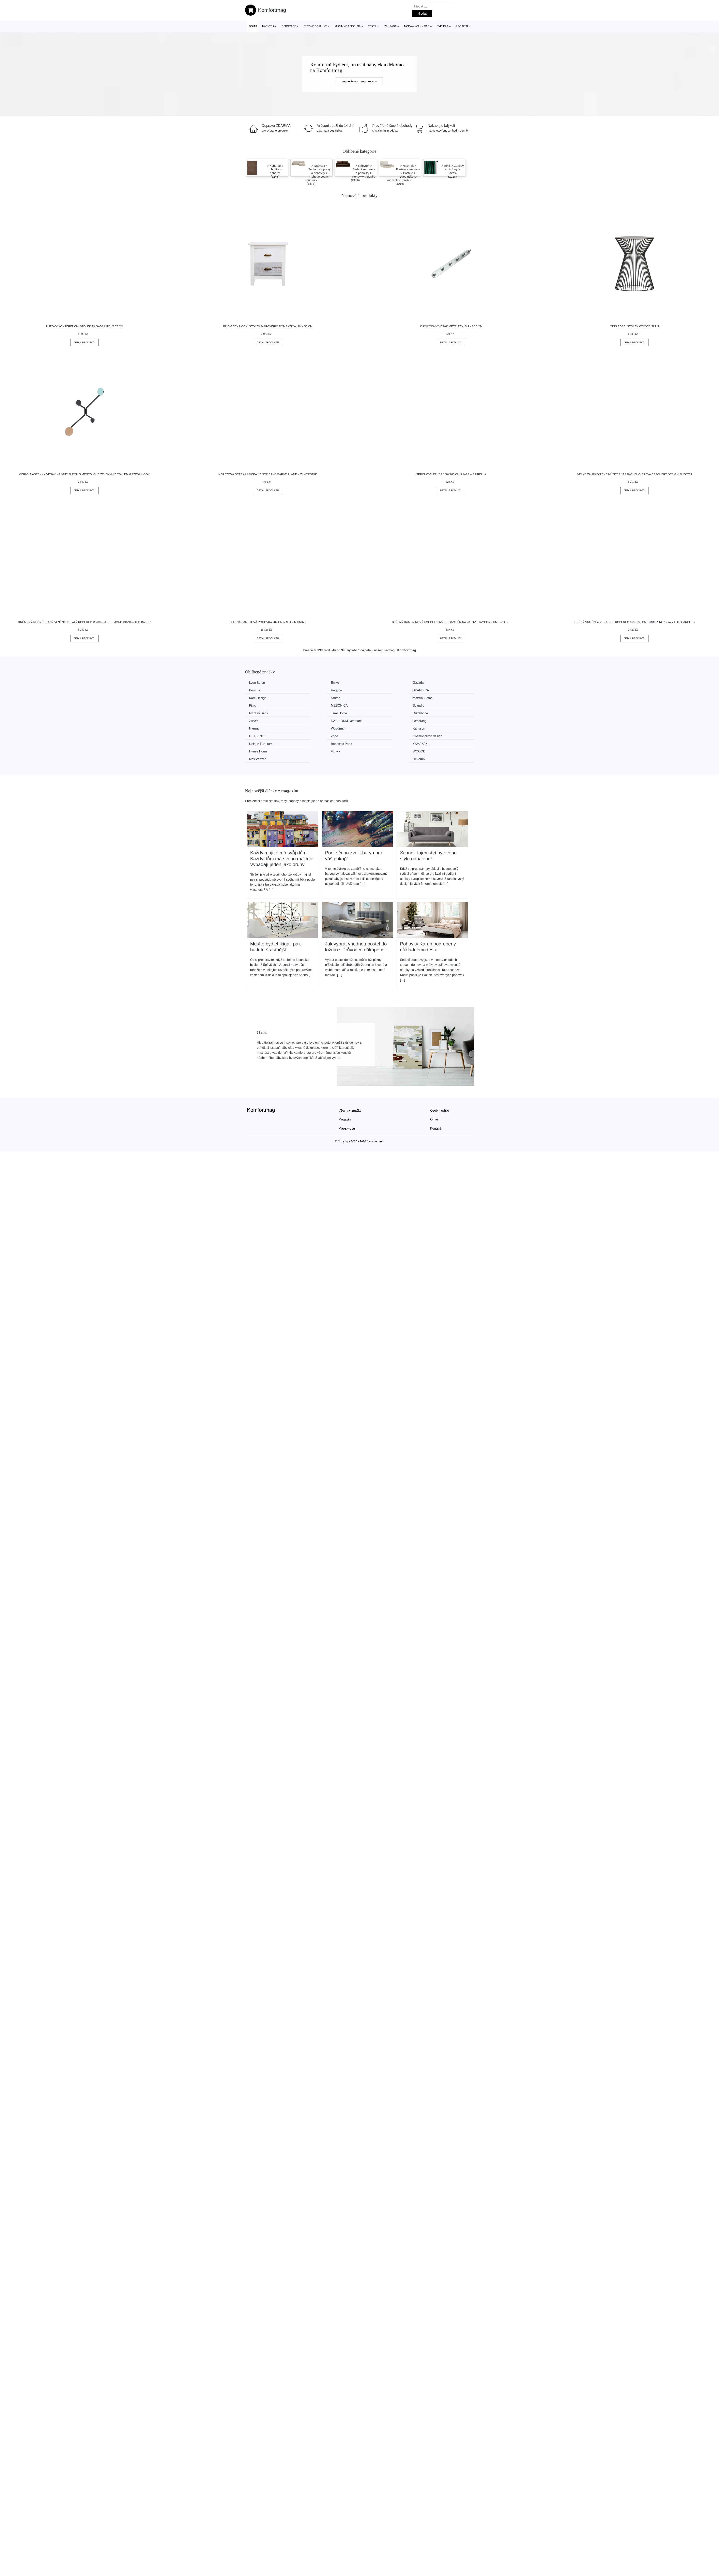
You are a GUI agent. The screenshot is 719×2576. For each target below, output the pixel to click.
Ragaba (255, 690)
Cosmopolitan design (441, 719)
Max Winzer (375, 734)
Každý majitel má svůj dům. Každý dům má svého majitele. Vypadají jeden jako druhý (282, 833)
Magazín (345, 1095)
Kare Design (376, 690)
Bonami (431, 682)
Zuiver (430, 705)
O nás (434, 1095)
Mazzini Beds (259, 705)
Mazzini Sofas (260, 697)
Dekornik (432, 734)
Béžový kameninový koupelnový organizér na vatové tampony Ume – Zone (451, 622)
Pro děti (462, 26)
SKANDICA (317, 690)
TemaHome (317, 705)
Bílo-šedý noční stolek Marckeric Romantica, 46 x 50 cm (267, 326)
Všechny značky (350, 1085)
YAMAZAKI (375, 727)
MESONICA (375, 697)
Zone (371, 719)
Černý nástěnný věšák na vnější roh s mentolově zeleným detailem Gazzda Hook (84, 474)
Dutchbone (375, 705)
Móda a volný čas (416, 26)
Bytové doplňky (315, 26)
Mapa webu (347, 1103)
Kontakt (435, 1103)
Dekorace (289, 26)
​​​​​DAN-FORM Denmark (265, 712)
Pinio (312, 697)
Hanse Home (435, 727)
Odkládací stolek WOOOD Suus (634, 326)
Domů (253, 26)
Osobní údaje (439, 1085)
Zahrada (390, 26)
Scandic (431, 697)
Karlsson (256, 719)
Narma (372, 712)
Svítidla (442, 26)
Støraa (431, 690)
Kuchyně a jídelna (348, 26)
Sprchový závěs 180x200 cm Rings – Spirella (451, 474)
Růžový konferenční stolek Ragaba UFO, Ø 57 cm (84, 326)
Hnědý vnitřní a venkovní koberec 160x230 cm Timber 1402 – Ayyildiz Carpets (634, 622)
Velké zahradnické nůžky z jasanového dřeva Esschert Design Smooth (634, 474)
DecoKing (315, 712)
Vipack (254, 734)
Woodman (433, 712)
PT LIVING (316, 719)
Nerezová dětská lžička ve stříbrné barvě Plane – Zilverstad (267, 474)
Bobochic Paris (319, 727)
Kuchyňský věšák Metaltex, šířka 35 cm (451, 326)
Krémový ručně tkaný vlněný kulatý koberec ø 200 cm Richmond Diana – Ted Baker (84, 622)
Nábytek (268, 26)
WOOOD (315, 734)
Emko (313, 682)
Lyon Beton (258, 682)
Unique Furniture (261, 727)
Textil (372, 26)
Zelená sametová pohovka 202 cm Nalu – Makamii (268, 622)
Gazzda (372, 682)
